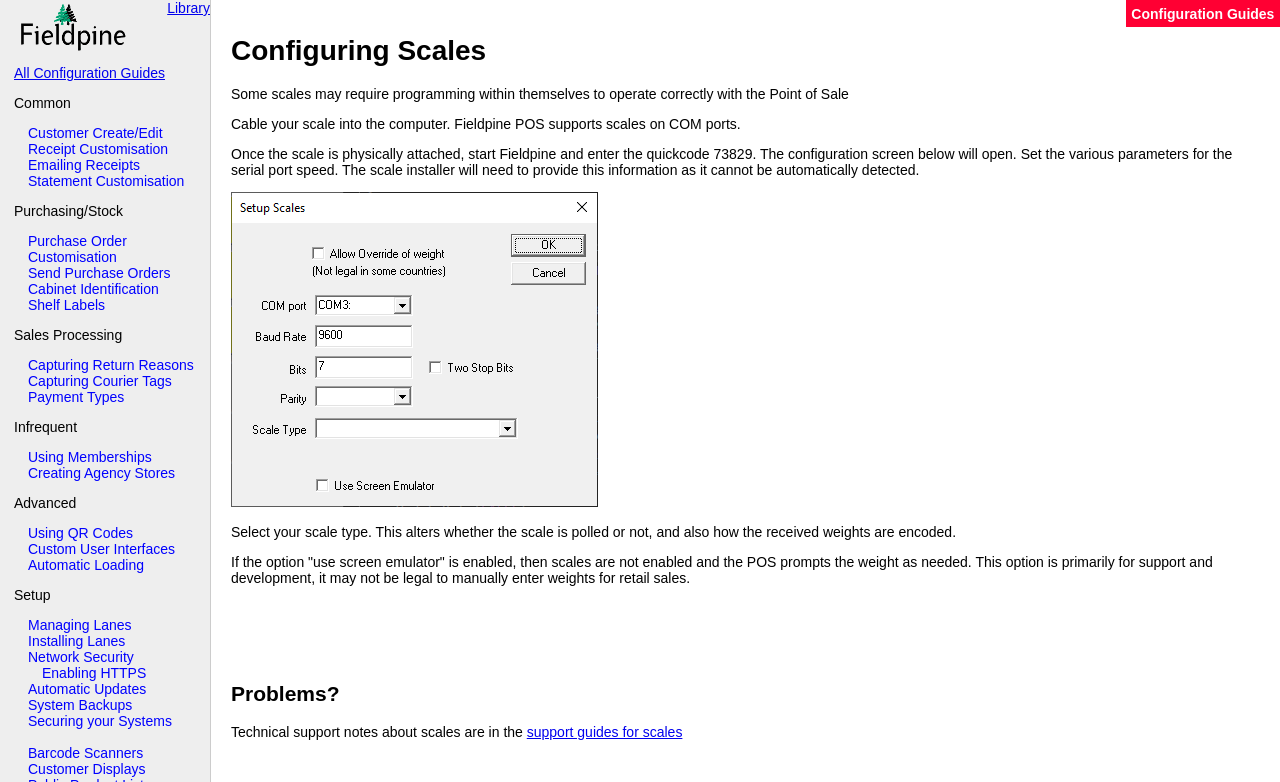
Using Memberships (90, 457)
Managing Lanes (80, 625)
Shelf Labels (66, 305)
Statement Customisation (106, 181)
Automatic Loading (86, 565)
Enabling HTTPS (94, 673)
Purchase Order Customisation (77, 249)
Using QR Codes (80, 533)
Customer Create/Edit (95, 133)
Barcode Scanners (85, 753)
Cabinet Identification (93, 289)
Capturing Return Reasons (111, 365)
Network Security (81, 657)
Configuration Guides (1202, 14)
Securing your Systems (100, 721)
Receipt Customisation (98, 149)
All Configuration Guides (89, 73)
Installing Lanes (76, 641)
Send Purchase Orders (99, 273)
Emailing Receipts (84, 165)
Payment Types (76, 397)
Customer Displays (86, 769)
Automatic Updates (87, 689)
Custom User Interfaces (101, 549)
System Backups (80, 705)
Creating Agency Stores (101, 473)
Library (188, 8)
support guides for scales (605, 732)
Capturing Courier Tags (100, 381)
